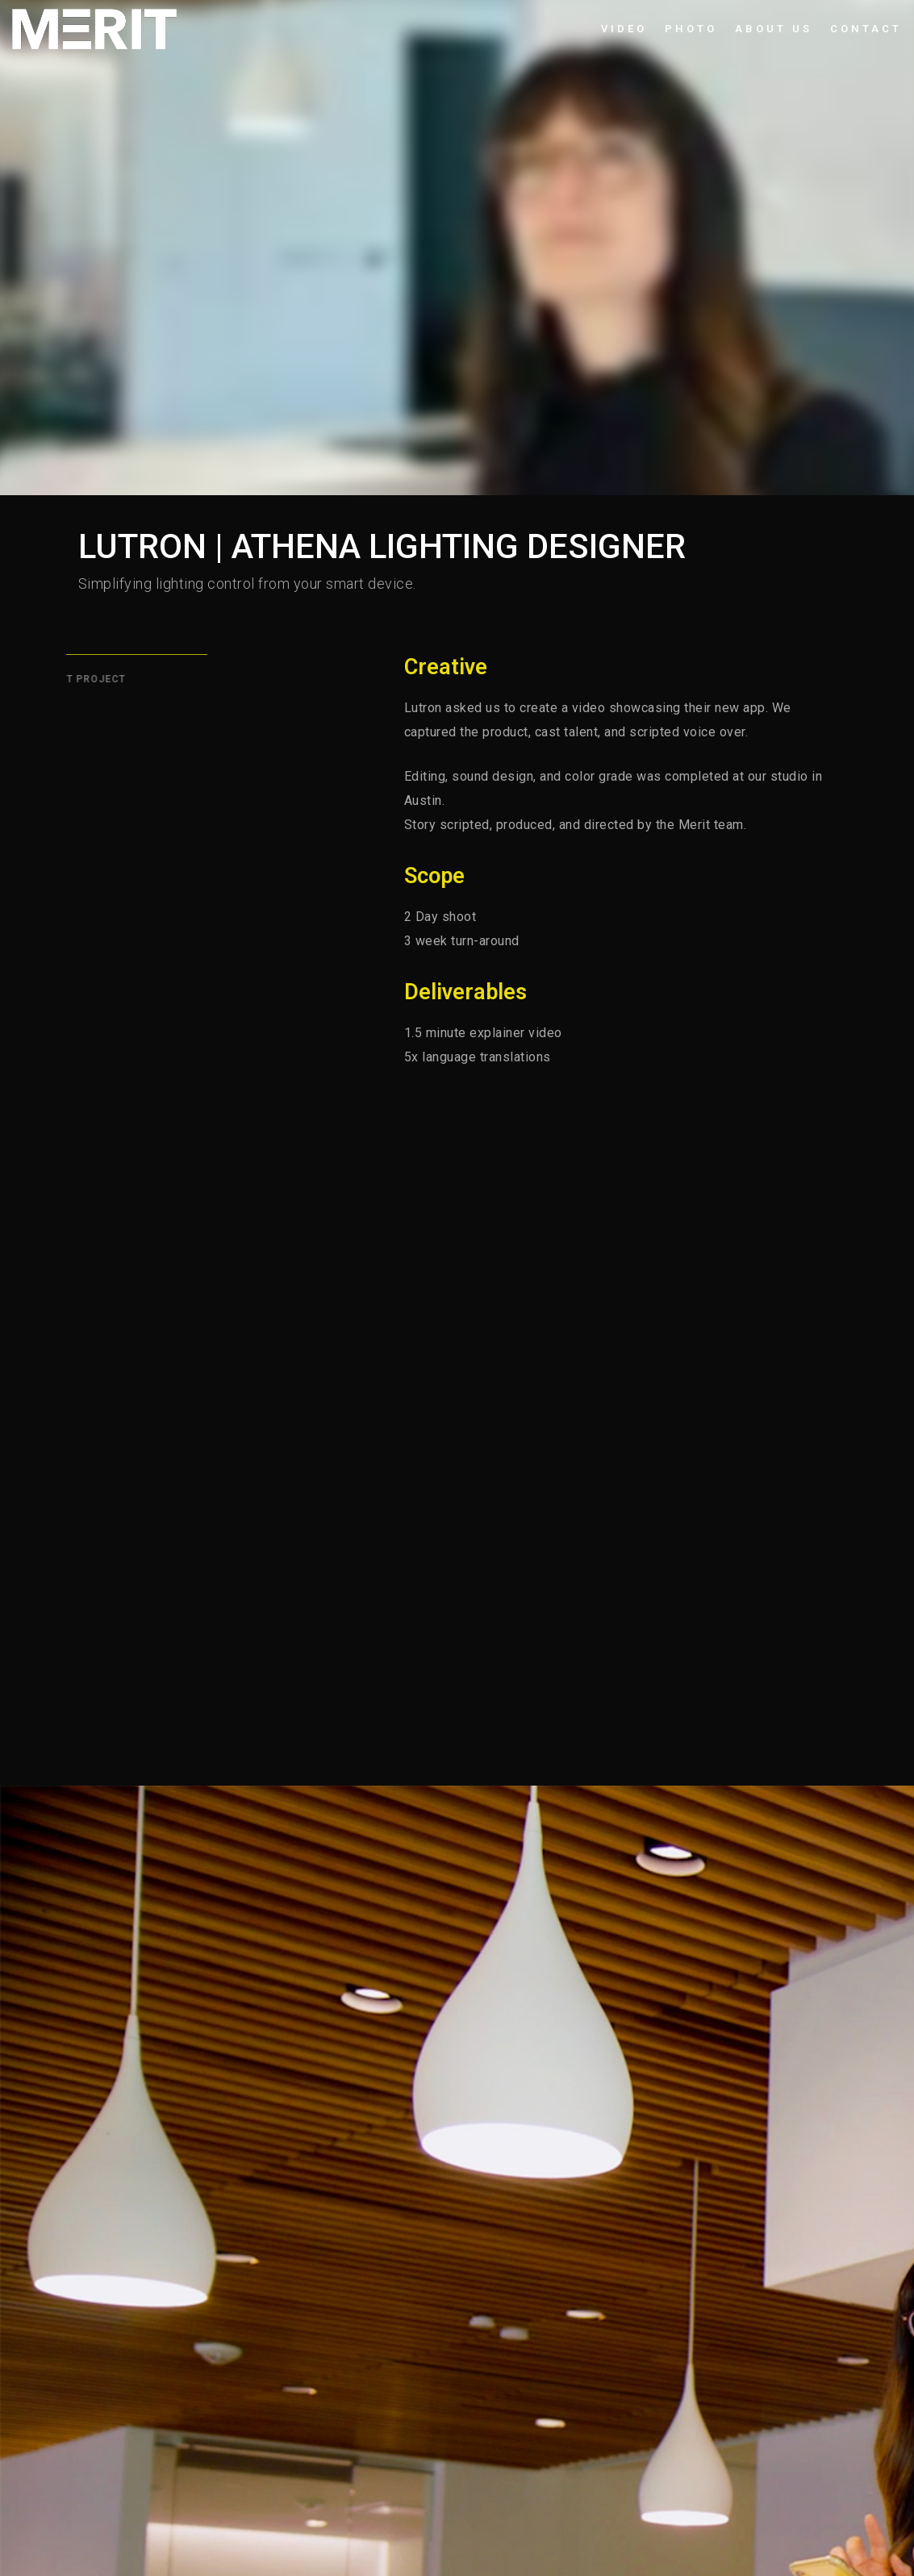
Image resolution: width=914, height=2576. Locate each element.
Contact (866, 29)
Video (624, 29)
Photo (691, 29)
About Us (773, 29)
